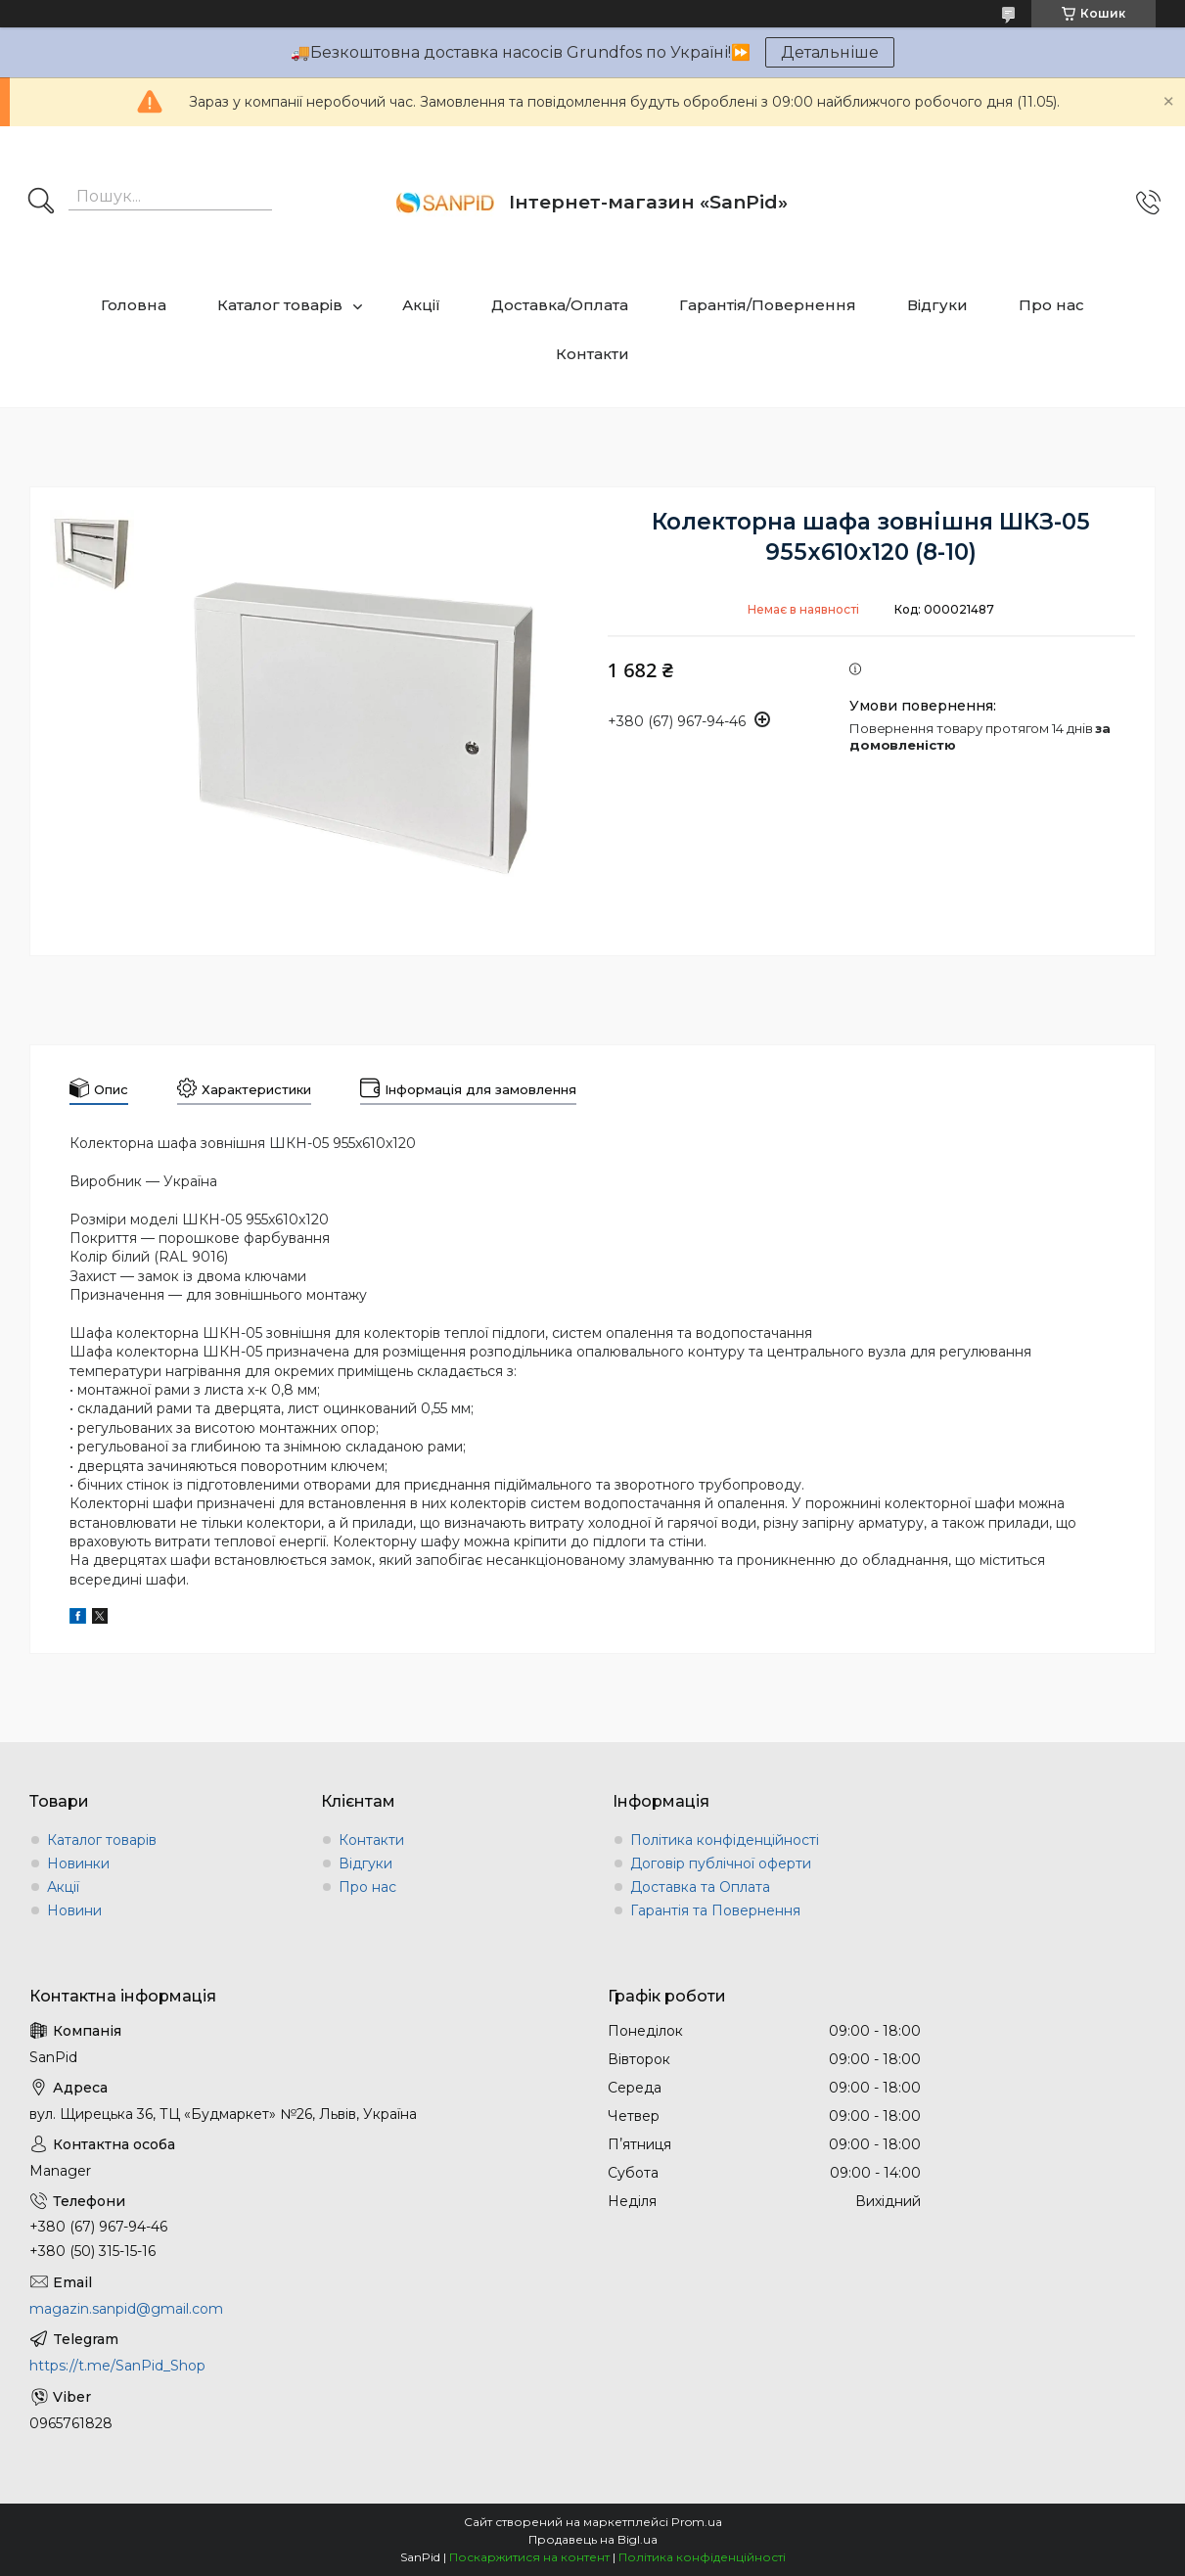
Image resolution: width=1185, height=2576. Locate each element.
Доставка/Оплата (559, 305)
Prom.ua (696, 2521)
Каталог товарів (279, 305)
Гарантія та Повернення (715, 1910)
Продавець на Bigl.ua (593, 2539)
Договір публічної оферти (720, 1863)
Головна (133, 305)
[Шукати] (41, 202)
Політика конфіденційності (724, 1840)
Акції (421, 305)
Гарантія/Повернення (767, 305)
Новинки (78, 1863)
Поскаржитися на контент (529, 2557)
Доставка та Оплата (700, 1887)
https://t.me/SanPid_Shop (117, 2365)
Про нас (1051, 305)
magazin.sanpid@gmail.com (126, 2309)
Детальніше (830, 52)
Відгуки (937, 305)
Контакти (592, 354)
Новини (74, 1910)
